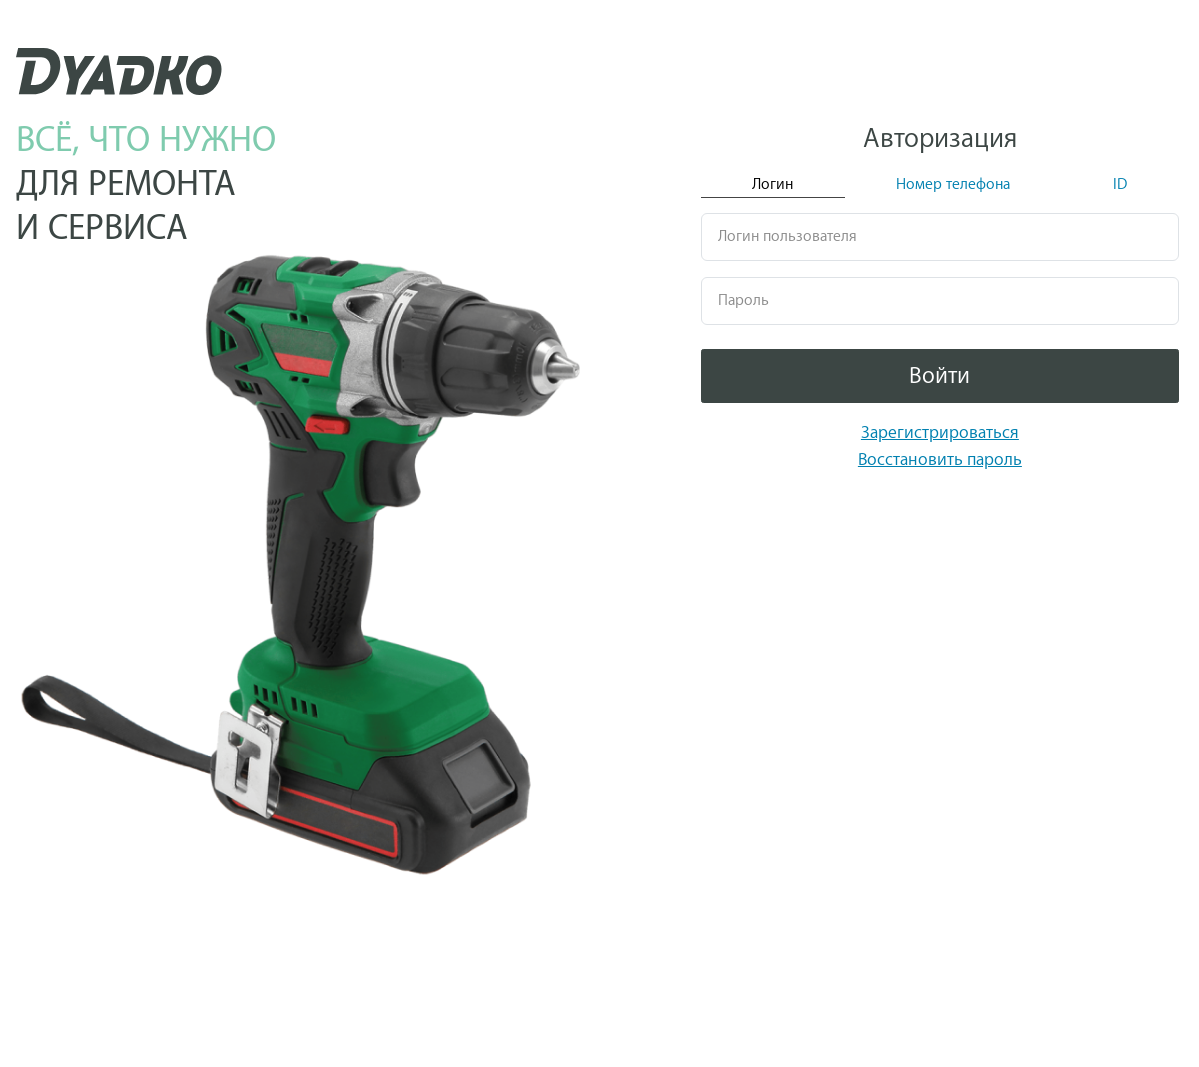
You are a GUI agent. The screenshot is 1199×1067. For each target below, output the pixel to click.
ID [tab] (1120, 184)
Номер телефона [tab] (953, 184)
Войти (939, 376)
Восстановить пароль (940, 459)
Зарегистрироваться (940, 432)
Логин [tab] (772, 184)
